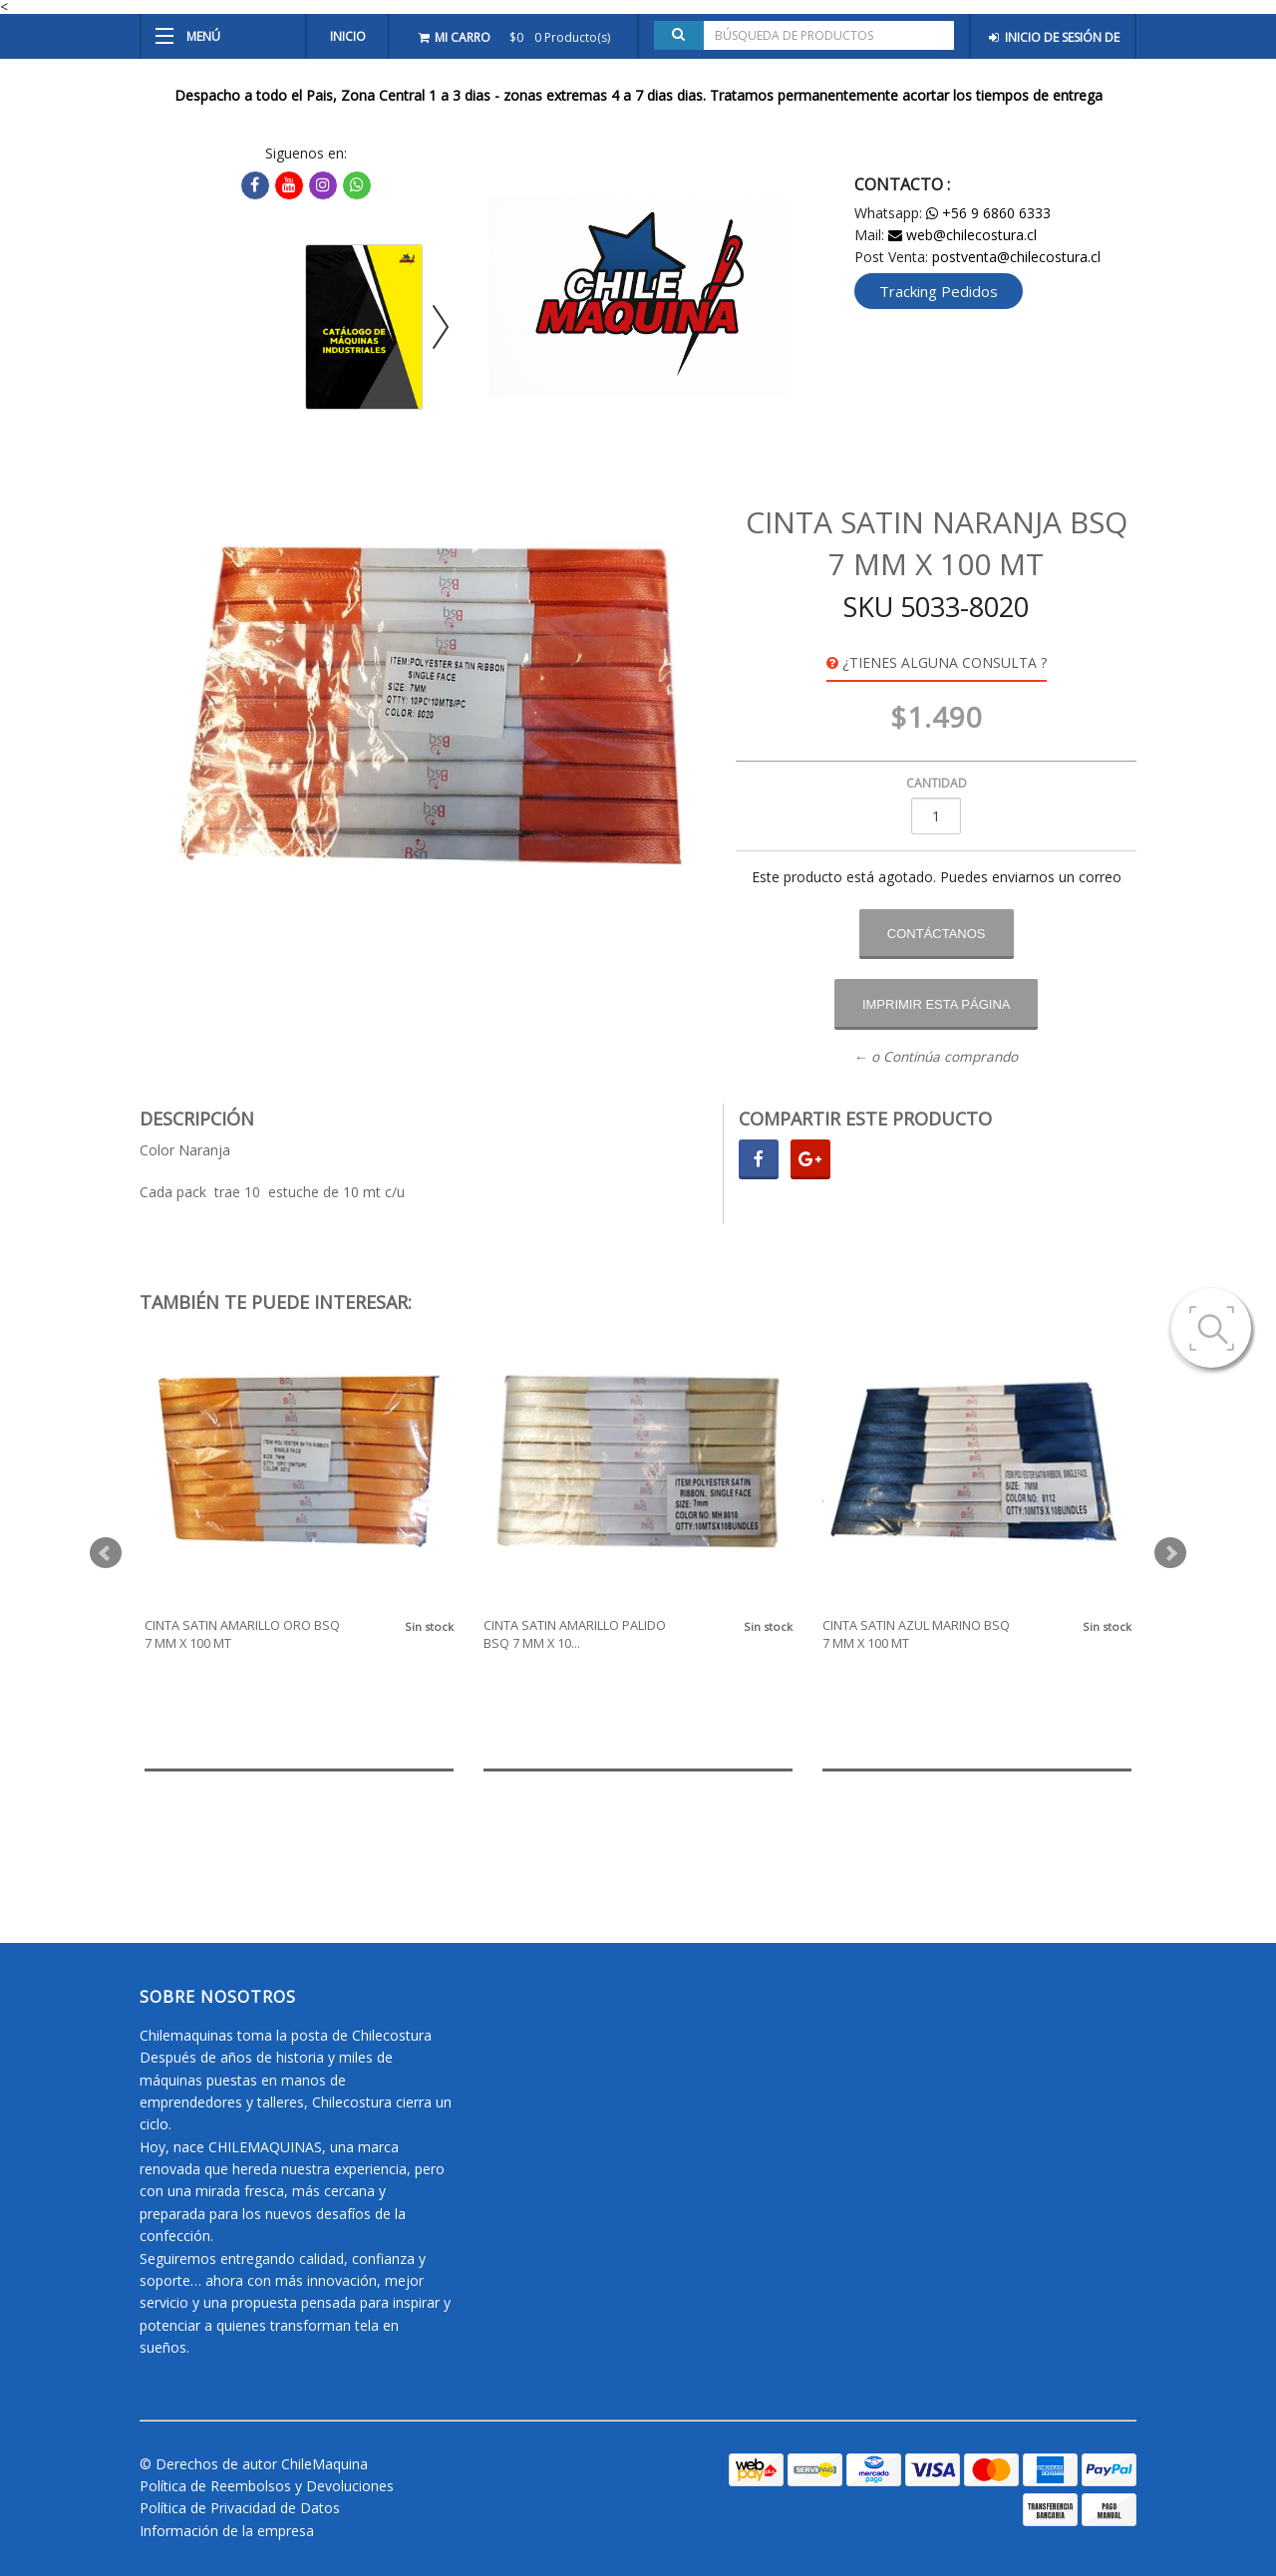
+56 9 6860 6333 (988, 212)
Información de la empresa (227, 2530)
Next (1170, 1553)
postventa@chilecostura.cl (1016, 256)
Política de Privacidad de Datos (240, 2507)
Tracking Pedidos (938, 291)
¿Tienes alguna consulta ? (936, 662)
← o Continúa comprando (936, 1057)
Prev (106, 1553)
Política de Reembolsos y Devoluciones (267, 2485)
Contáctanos (936, 933)
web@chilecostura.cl (962, 234)
